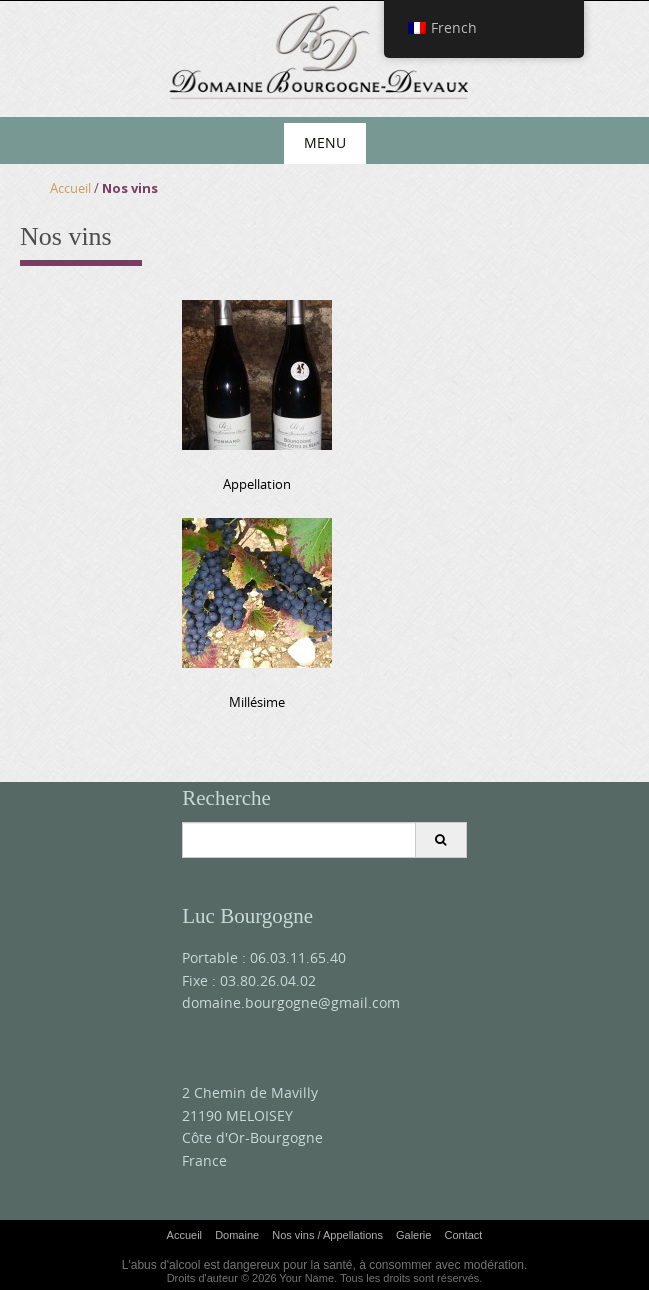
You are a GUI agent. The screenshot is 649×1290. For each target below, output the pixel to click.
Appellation (257, 484)
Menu (325, 142)
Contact (463, 1235)
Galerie (413, 1235)
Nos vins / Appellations (327, 1235)
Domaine (237, 1235)
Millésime (257, 702)
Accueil (70, 188)
